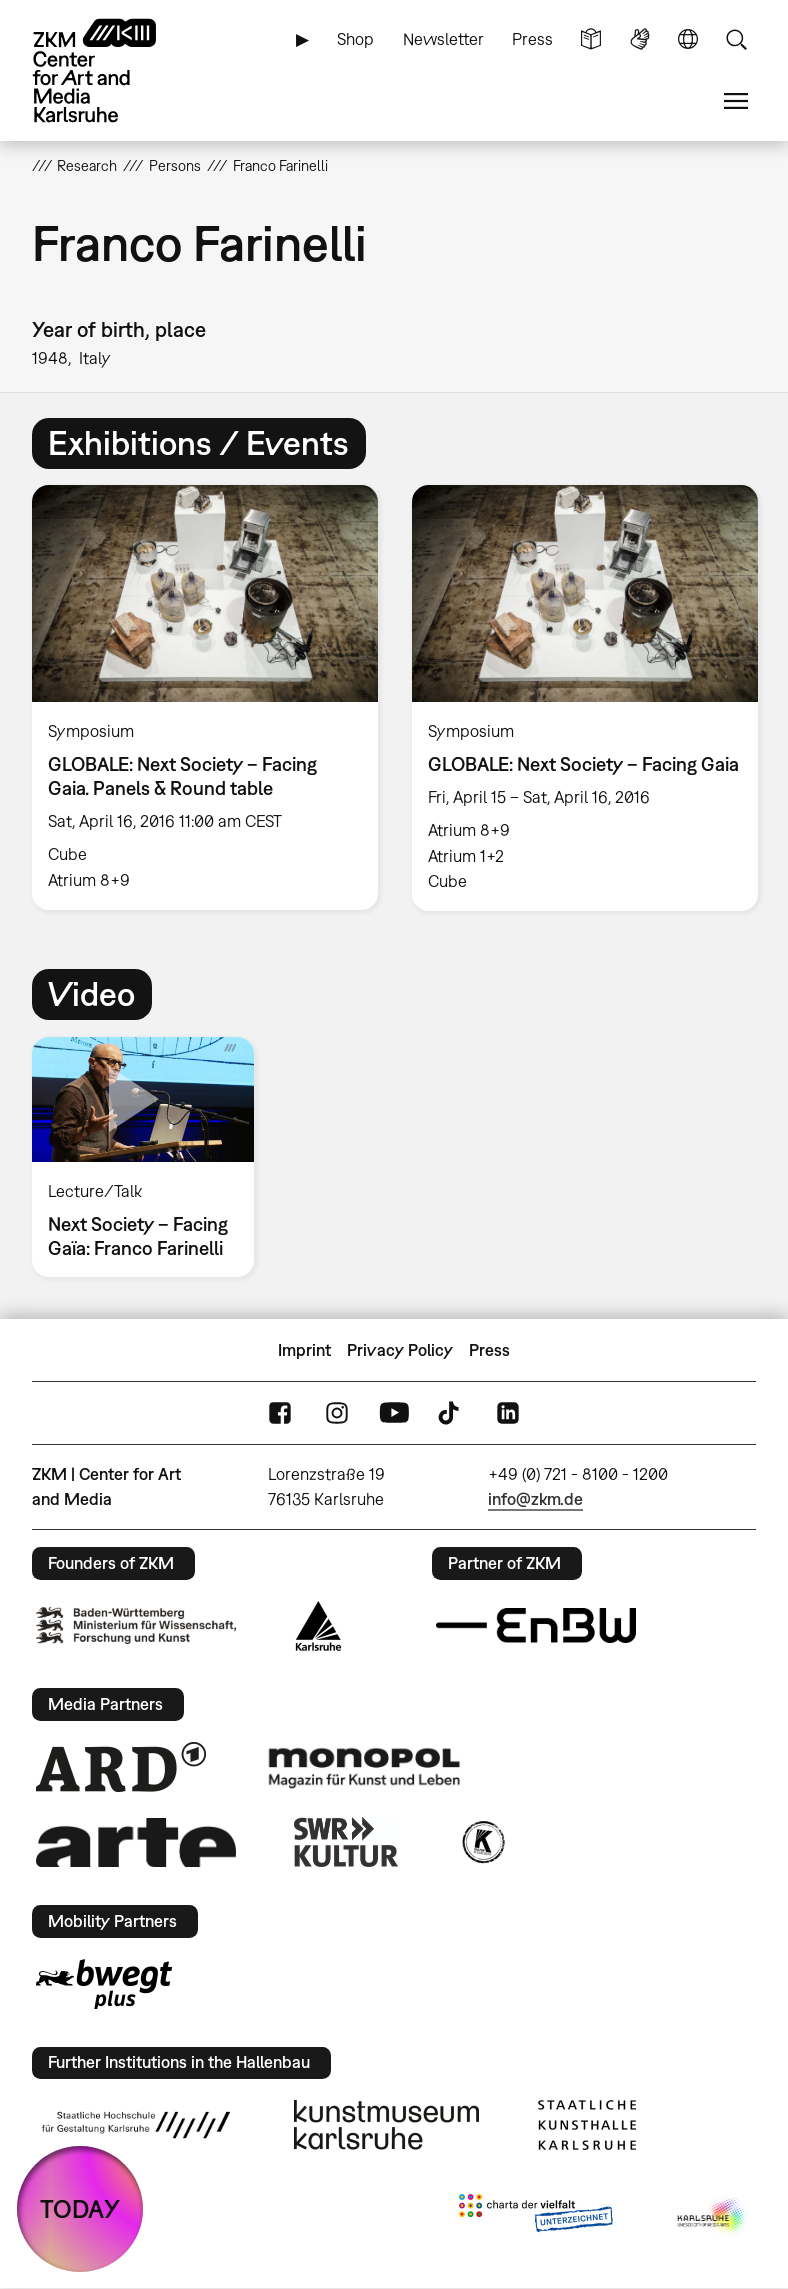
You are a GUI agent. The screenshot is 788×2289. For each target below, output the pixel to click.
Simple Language (591, 39)
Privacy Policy (400, 1350)
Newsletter (443, 39)
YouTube (394, 1412)
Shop (355, 39)
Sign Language (640, 39)
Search (736, 39)
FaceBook (280, 1412)
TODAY (80, 2208)
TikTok (451, 1412)
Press (532, 39)
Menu (736, 101)
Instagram (337, 1412)
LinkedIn (508, 1412)
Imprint (304, 1350)
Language (688, 39)
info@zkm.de (535, 1499)
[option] (205, 697)
